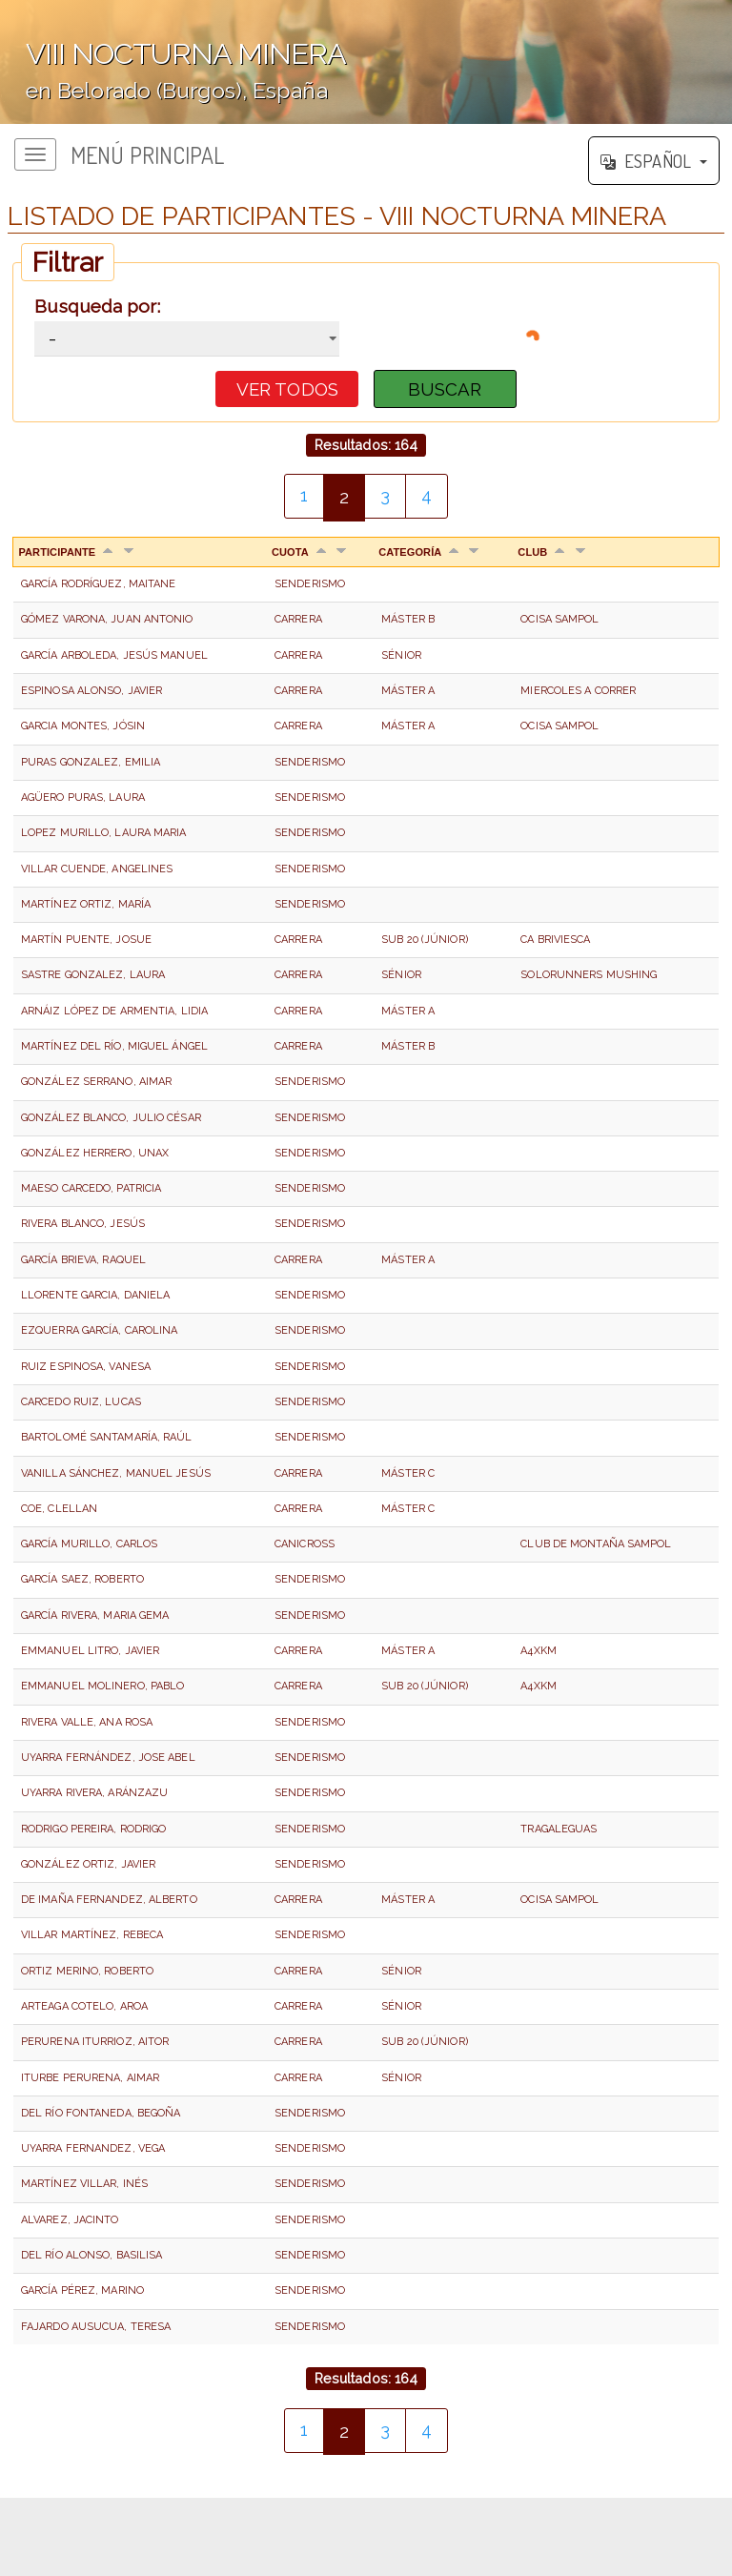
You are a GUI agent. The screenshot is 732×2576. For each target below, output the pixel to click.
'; (366, 62)
